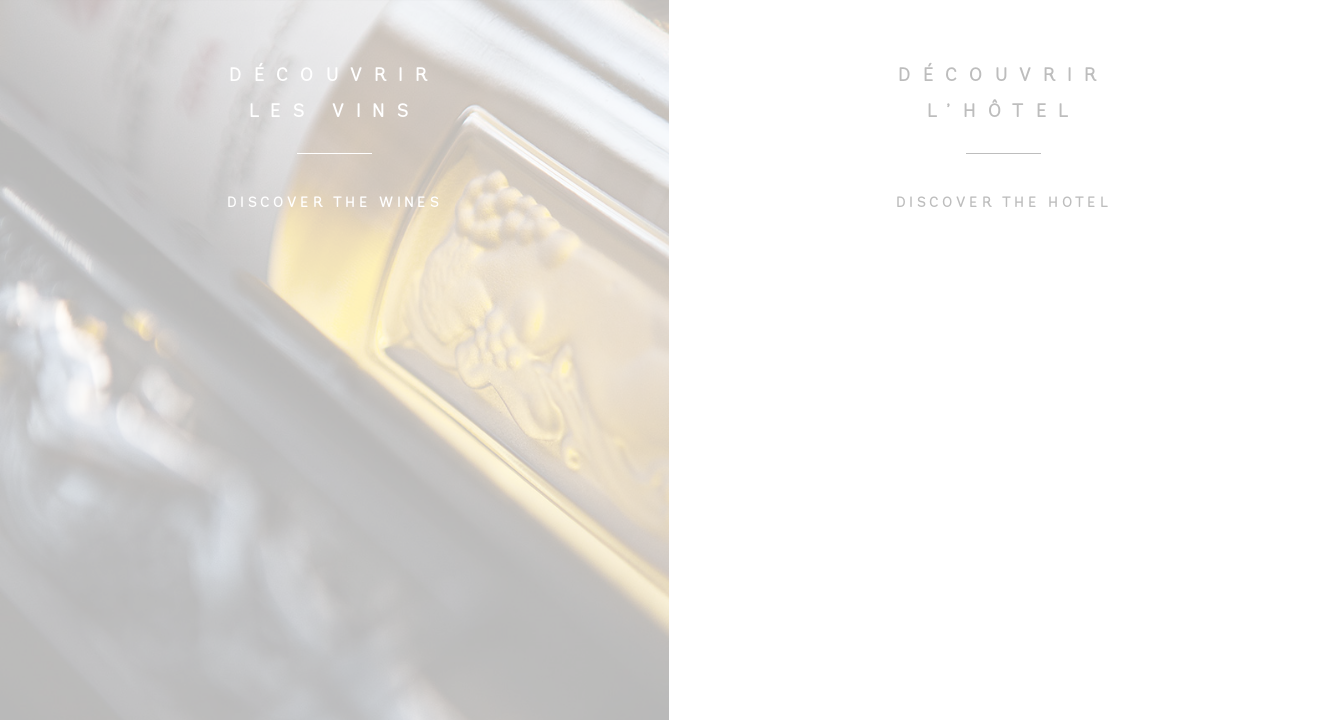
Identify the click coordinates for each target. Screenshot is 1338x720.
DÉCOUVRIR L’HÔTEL (1003, 94)
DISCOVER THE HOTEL (1003, 203)
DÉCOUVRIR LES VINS (334, 94)
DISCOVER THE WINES (334, 203)
